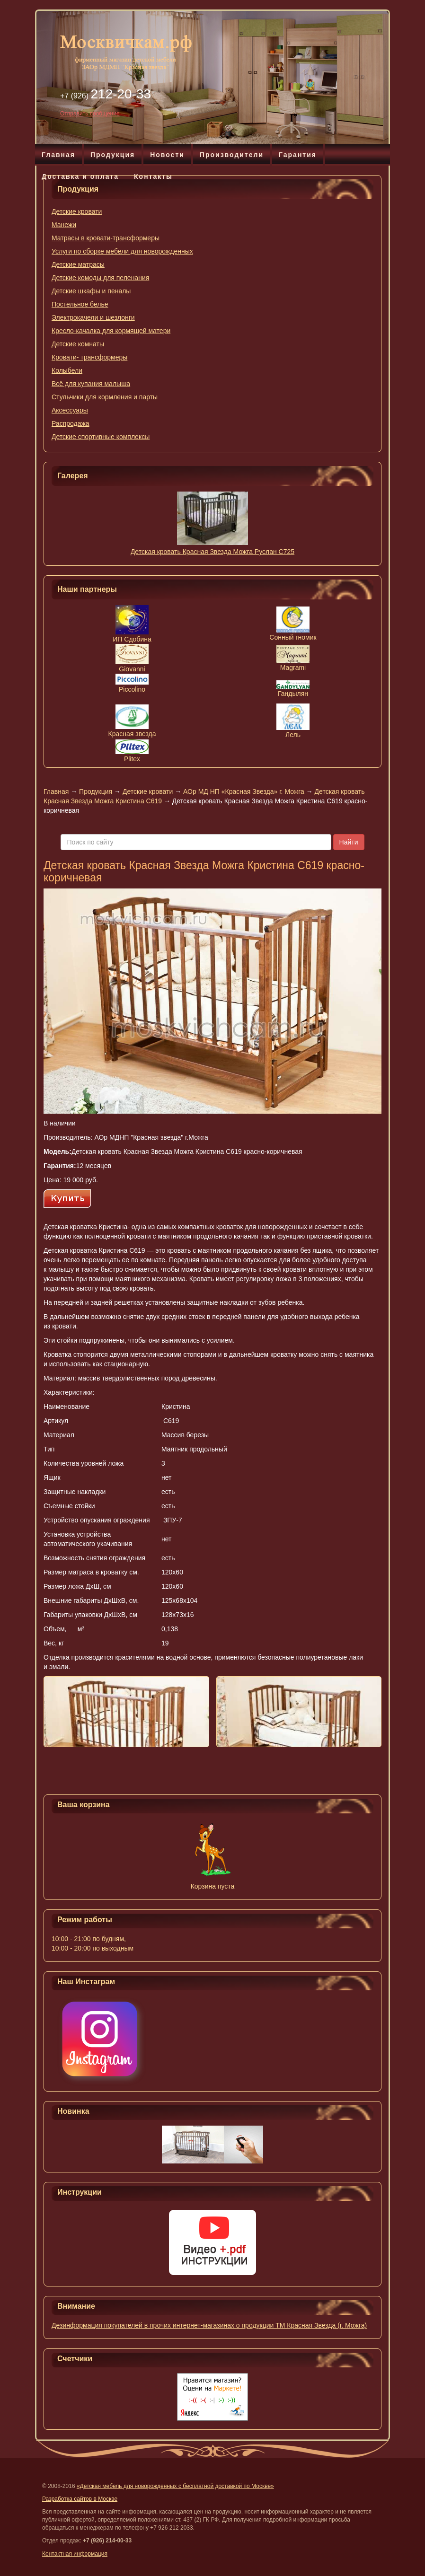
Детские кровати (77, 211)
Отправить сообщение (90, 113)
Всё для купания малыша (91, 383)
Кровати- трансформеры (89, 357)
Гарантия (298, 154)
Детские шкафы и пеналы (91, 291)
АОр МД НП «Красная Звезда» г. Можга (243, 791)
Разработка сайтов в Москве (79, 2499)
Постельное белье (80, 304)
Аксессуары (70, 410)
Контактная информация (74, 2553)
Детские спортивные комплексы (101, 436)
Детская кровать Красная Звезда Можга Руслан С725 (212, 551)
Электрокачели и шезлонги (93, 317)
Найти (348, 842)
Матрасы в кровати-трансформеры (105, 238)
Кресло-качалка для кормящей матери (111, 330)
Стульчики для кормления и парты (105, 397)
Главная (58, 154)
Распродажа (70, 423)
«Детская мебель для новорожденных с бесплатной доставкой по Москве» (175, 2486)
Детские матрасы (78, 264)
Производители (232, 154)
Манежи (64, 225)
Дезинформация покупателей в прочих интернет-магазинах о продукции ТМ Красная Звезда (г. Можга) (209, 2325)
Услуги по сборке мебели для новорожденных (122, 251)
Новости (167, 154)
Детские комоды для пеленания (100, 277)
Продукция (112, 154)
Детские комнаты (78, 344)
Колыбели (67, 370)
